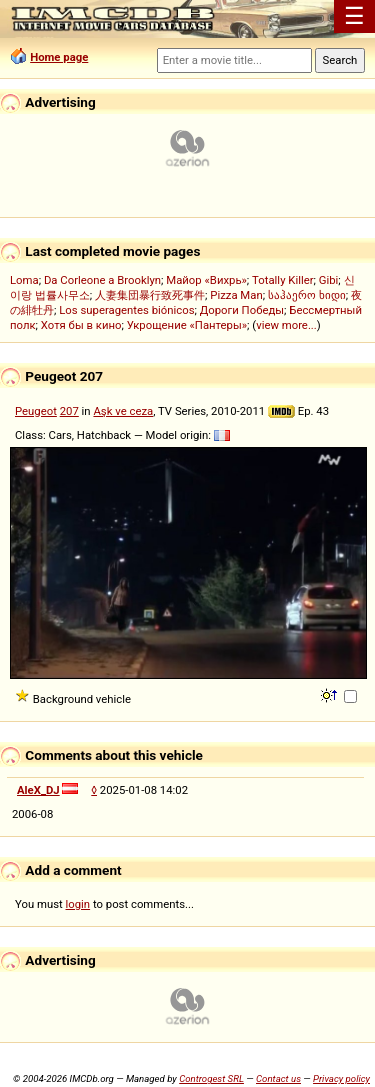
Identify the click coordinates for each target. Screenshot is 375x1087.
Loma (24, 280)
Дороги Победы (242, 310)
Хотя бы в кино (81, 325)
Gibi (329, 280)
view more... (286, 325)
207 (69, 411)
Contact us (278, 1078)
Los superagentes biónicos (126, 310)
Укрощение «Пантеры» (187, 325)
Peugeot (36, 411)
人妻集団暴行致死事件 (150, 295)
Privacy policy (341, 1078)
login (78, 904)
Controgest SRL (211, 1078)
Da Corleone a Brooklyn (102, 280)
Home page (59, 57)
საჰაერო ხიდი (307, 295)
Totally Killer (282, 280)
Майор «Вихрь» (206, 280)
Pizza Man (236, 295)
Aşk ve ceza (123, 411)
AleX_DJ (38, 790)
